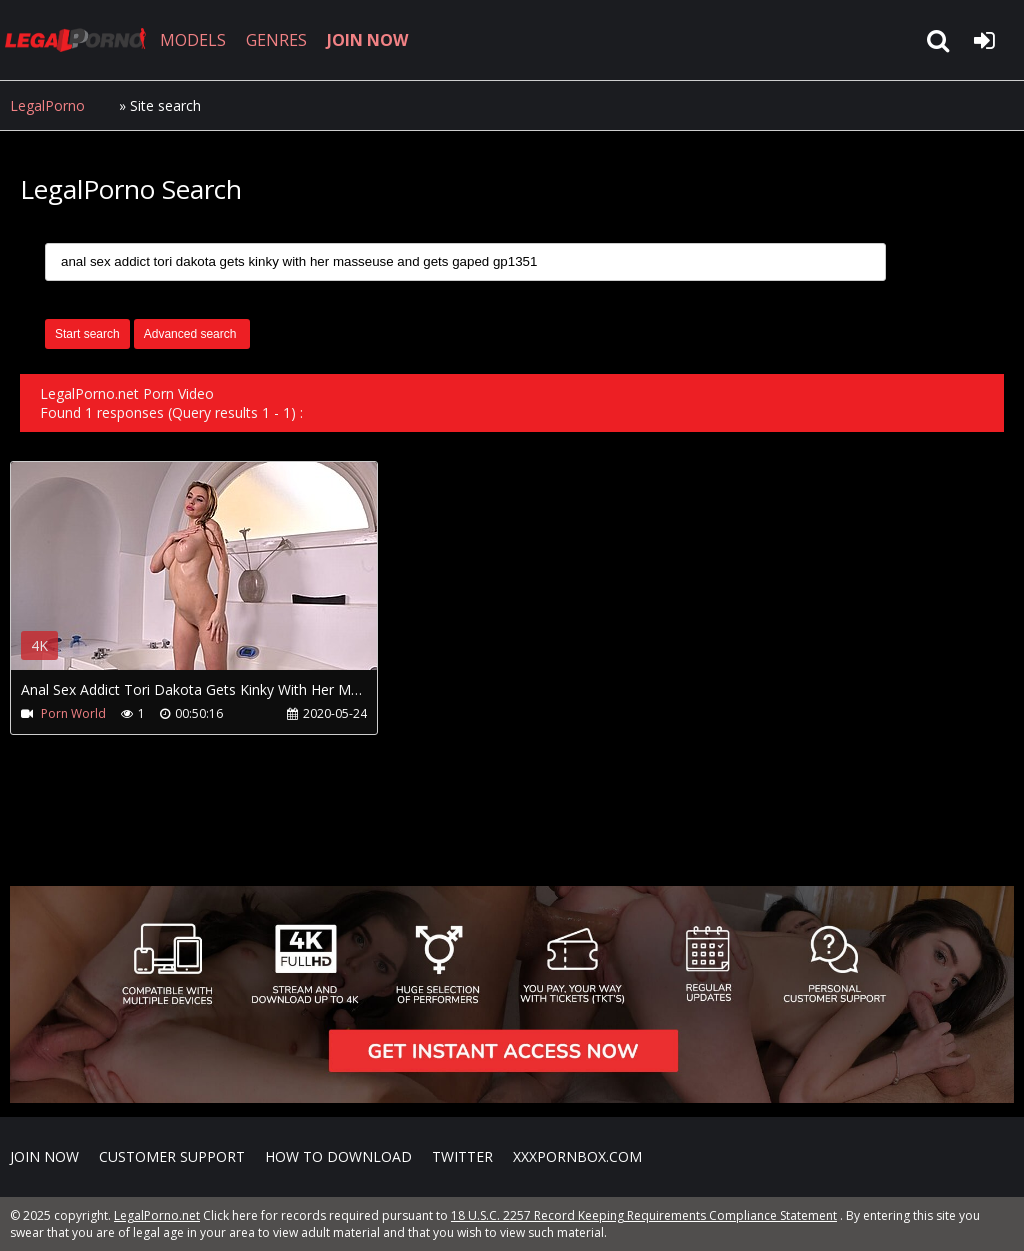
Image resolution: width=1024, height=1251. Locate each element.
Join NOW (44, 1156)
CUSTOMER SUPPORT (172, 1156)
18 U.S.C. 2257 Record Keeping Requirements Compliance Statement (644, 1215)
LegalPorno (47, 105)
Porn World (73, 713)
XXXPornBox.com (577, 1156)
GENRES (276, 40)
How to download (338, 1156)
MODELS (193, 40)
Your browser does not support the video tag (221, 580)
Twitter (462, 1156)
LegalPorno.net (80, 40)
